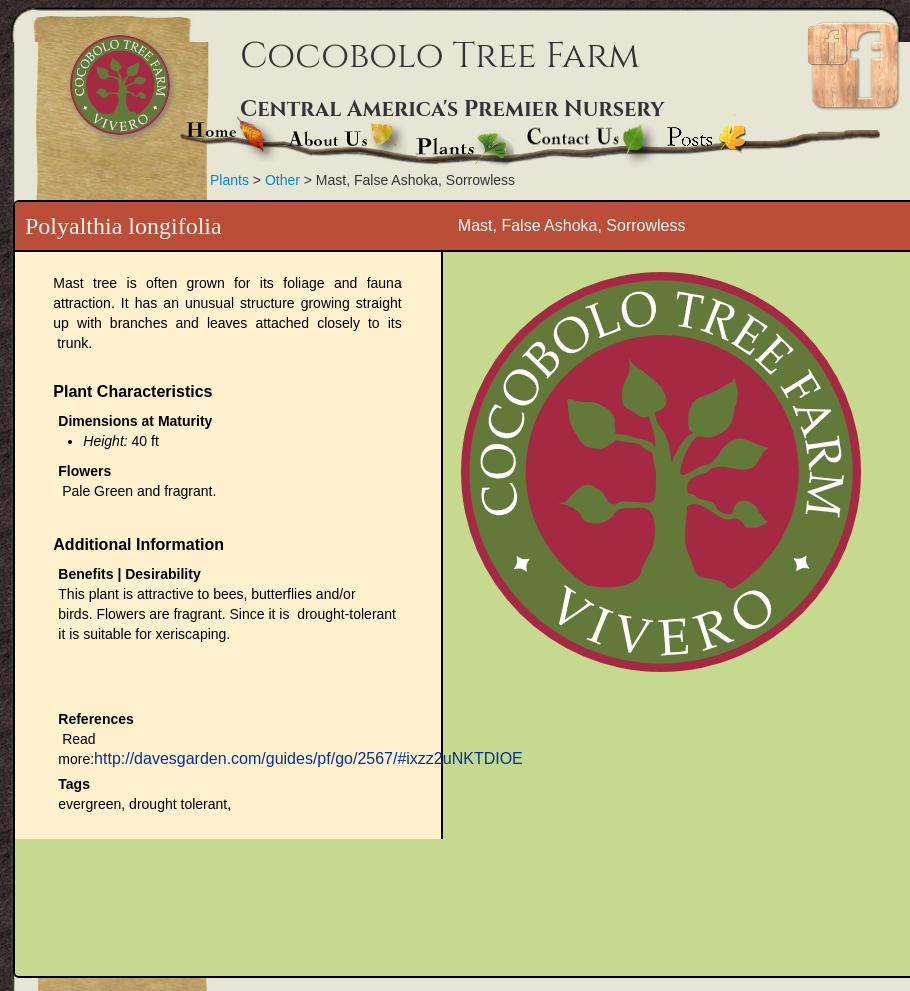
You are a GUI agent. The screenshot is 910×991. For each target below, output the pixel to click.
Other (282, 180)
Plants (229, 180)
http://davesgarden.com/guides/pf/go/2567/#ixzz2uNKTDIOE (308, 758)
